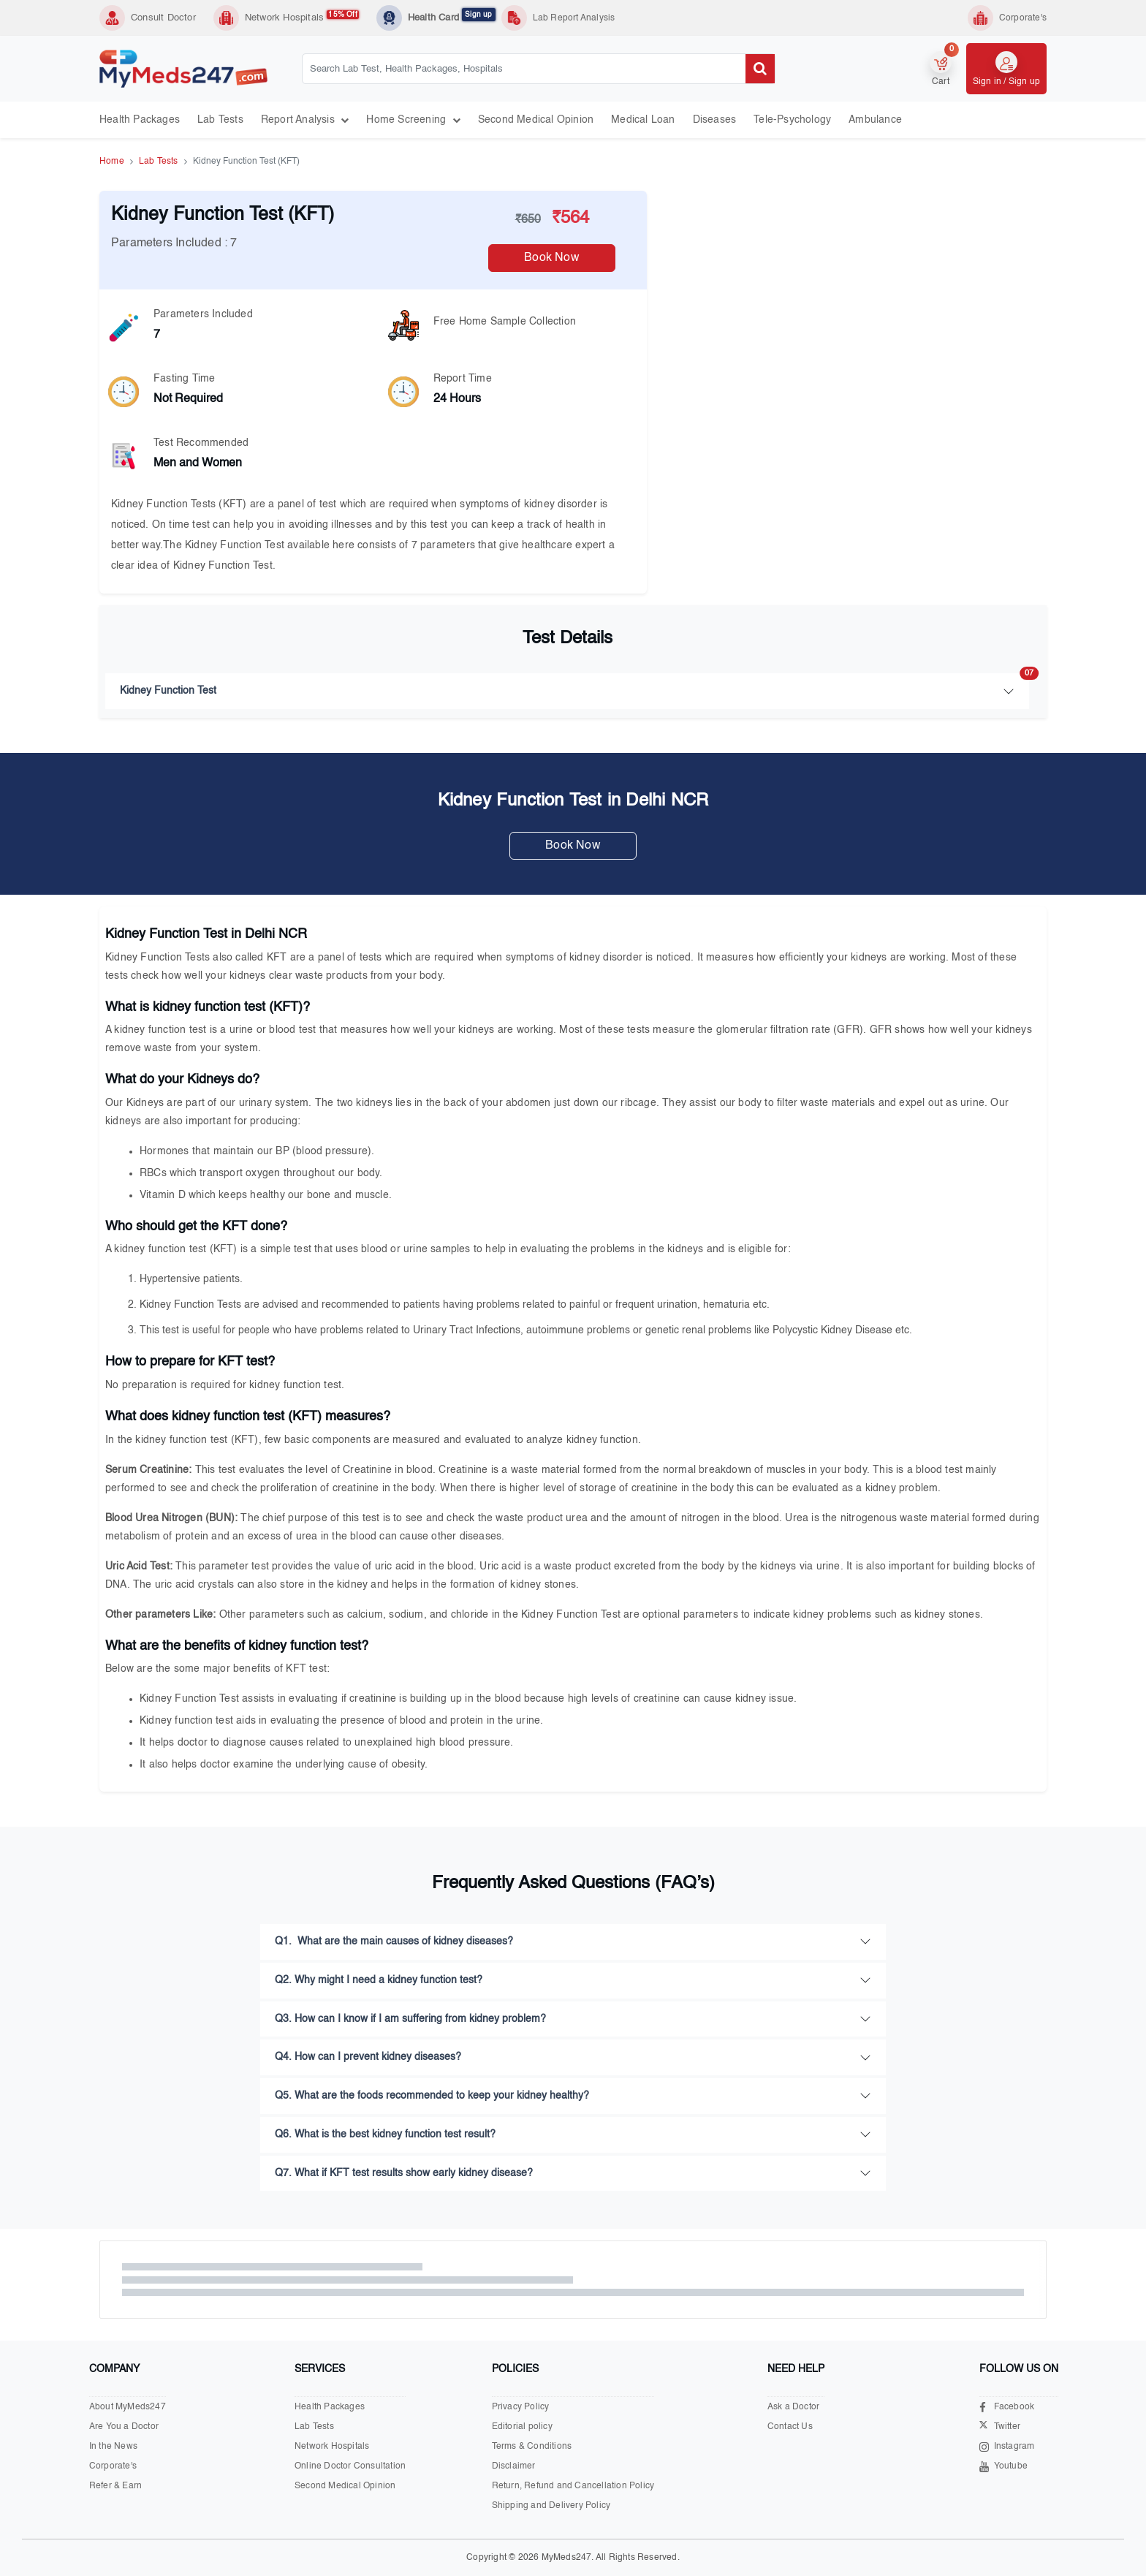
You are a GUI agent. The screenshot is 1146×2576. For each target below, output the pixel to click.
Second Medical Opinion (535, 120)
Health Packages (139, 120)
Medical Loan (643, 120)
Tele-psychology (792, 120)
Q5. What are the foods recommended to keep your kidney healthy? (432, 2096)
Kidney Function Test (574, 684)
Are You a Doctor (124, 2426)
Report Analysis (305, 120)
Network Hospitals (302, 17)
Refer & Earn (115, 2486)
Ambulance (875, 120)
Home (111, 161)
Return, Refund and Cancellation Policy (573, 2486)
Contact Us (790, 2426)
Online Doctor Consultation (350, 2466)
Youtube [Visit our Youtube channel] (1003, 2466)
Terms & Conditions (532, 2446)
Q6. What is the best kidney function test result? (385, 2134)
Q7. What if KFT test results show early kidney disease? (404, 2173)
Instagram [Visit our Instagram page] (1007, 2446)
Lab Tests (220, 120)
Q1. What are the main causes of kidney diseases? (394, 1941)
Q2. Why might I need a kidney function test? (378, 1980)
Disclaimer (514, 2466)
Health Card (452, 17)
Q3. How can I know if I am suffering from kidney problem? (410, 2019)
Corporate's (113, 2466)
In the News (113, 2446)
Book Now (552, 258)
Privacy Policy (521, 2407)
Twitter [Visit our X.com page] (999, 2427)
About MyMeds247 (127, 2407)
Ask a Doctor (793, 2407)
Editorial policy (522, 2426)
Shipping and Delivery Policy (551, 2505)
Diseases (715, 120)
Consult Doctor (163, 18)
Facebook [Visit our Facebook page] (1007, 2407)
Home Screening (413, 120)
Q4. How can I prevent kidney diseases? (368, 2057)
